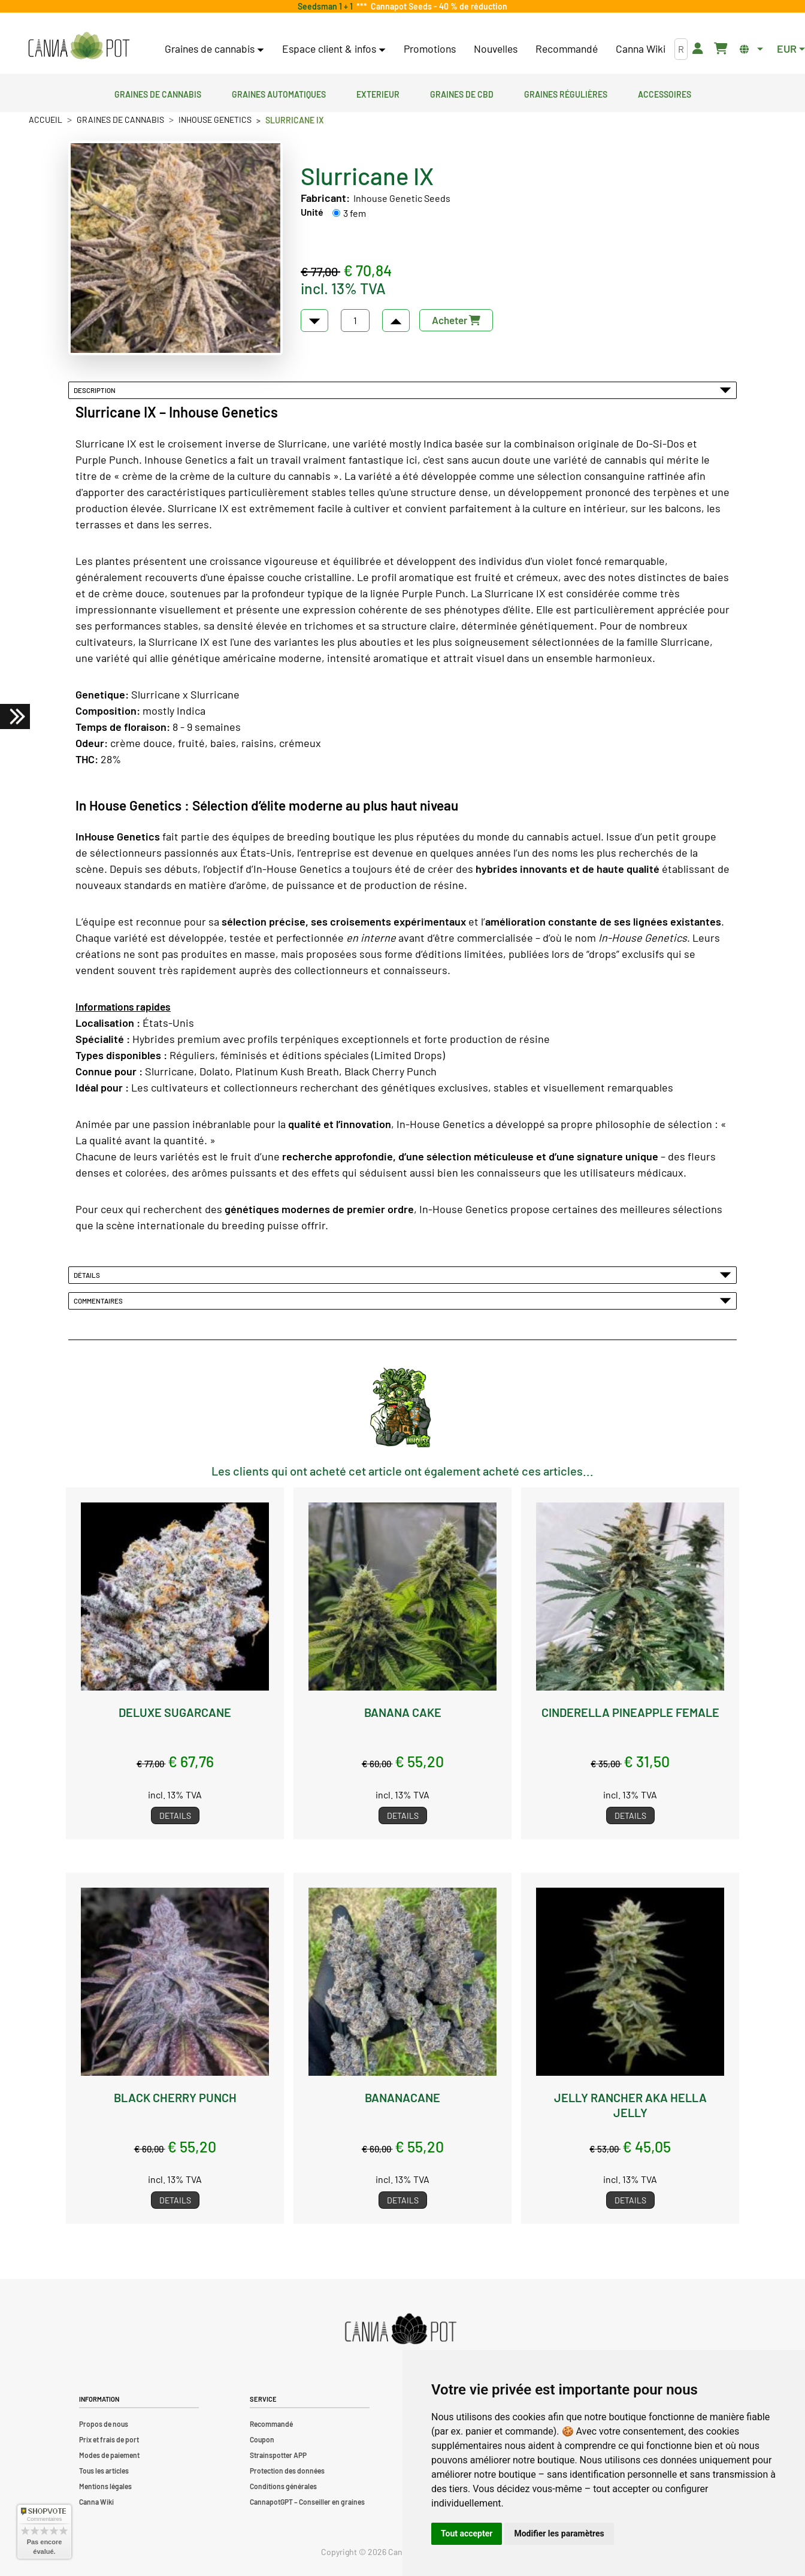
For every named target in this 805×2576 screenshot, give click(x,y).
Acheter (456, 320)
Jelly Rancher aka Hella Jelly (630, 2104)
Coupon (262, 2439)
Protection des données (287, 2470)
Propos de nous (103, 2423)
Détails (402, 1275)
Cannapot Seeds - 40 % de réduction (437, 6)
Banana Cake (402, 1712)
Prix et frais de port (109, 2439)
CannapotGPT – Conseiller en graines (307, 2501)
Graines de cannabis (157, 93)
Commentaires (402, 1300)
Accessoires (664, 93)
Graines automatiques (279, 93)
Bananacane (402, 2097)
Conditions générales (283, 2486)
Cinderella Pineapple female (630, 1712)
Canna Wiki (640, 48)
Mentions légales (105, 2486)
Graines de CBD (462, 93)
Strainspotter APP (278, 2455)
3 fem (354, 213)
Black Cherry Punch (175, 2097)
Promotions (430, 48)
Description (402, 390)
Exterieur (378, 93)
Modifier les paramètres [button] (559, 2533)
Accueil (45, 119)
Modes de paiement (109, 2455)
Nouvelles (496, 48)
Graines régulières (565, 93)
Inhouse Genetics (215, 119)
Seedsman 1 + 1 (327, 6)
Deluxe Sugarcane (175, 1712)
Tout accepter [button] (466, 2533)
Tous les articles (104, 2470)
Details (175, 1815)
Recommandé (566, 48)
